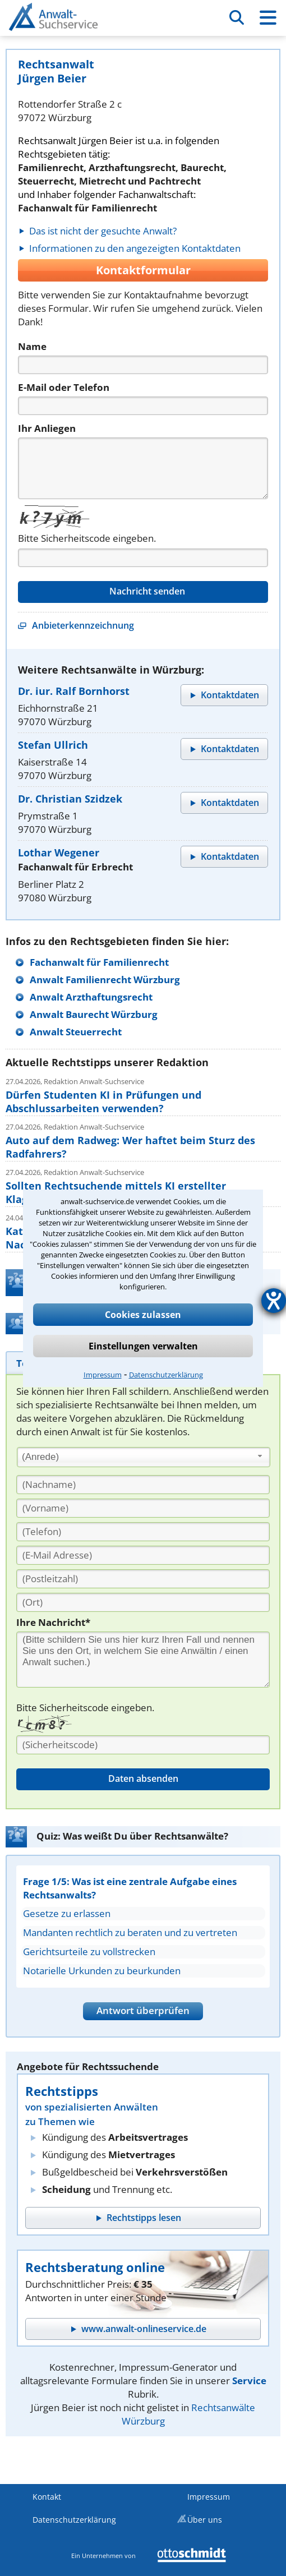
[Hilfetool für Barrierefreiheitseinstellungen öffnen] (273, 1300)
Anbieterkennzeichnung (83, 625)
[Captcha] (143, 558)
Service (249, 2380)
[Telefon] (143, 406)
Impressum (103, 1375)
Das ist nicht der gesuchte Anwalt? (103, 230)
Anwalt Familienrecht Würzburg (105, 979)
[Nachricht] (143, 468)
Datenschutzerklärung (166, 1375)
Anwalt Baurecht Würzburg (94, 1014)
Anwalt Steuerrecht (76, 1031)
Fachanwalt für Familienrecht (99, 962)
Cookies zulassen (143, 1314)
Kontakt (47, 2496)
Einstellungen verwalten (143, 1346)
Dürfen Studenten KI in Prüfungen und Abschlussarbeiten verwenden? (103, 1101)
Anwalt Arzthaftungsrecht (91, 996)
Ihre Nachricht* (53, 1622)
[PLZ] (143, 1578)
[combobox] (143, 1457)
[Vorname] (143, 1508)
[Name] (143, 365)
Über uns (204, 2519)
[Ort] (143, 1602)
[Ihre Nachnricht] (143, 1660)
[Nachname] (143, 1484)
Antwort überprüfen (143, 2010)
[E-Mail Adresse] (143, 1555)
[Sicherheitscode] (143, 1744)
